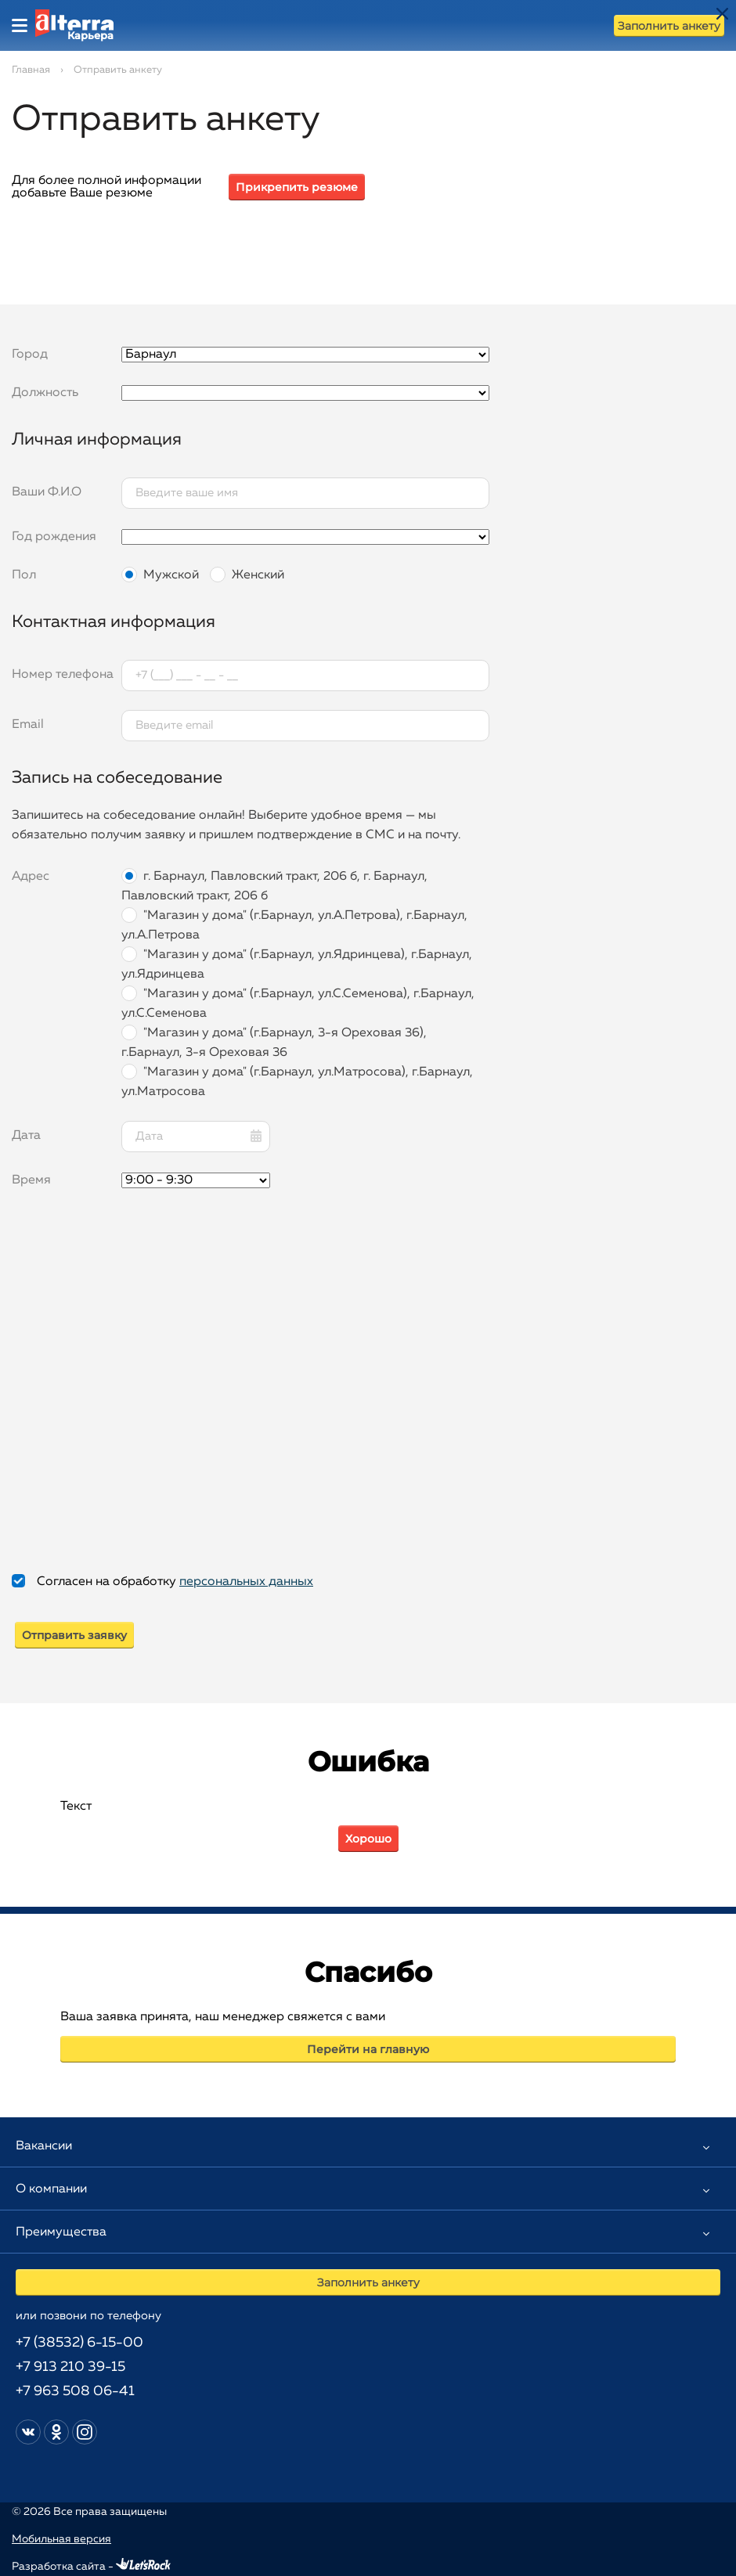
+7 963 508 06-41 (75, 2391)
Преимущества (61, 2232)
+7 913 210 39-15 (70, 2367)
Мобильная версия (61, 2539)
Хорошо (368, 1839)
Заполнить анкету (669, 26)
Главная (31, 70)
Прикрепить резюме (297, 187)
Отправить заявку (74, 1635)
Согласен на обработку (175, 1582)
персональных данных (246, 1582)
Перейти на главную (368, 2049)
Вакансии (44, 2146)
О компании (51, 2189)
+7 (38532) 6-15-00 (79, 2343)
